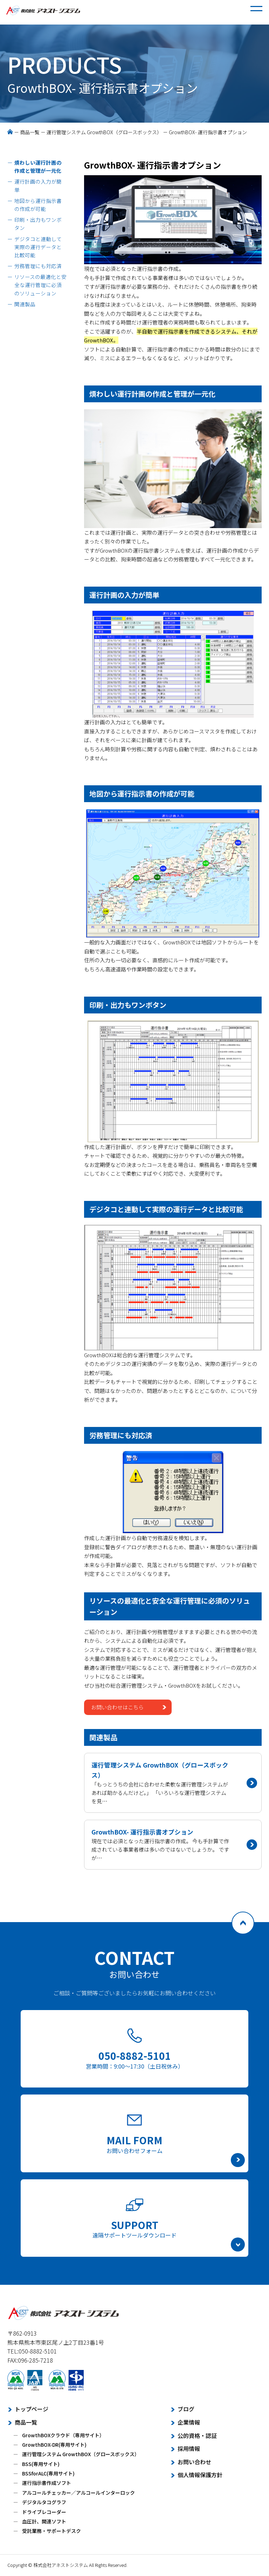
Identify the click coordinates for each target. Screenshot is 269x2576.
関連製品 (24, 304)
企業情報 (189, 2422)
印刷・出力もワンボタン (38, 223)
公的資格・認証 (197, 2435)
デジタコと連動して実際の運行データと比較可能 (38, 247)
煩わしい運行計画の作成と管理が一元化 (38, 166)
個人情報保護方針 (200, 2475)
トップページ (31, 2409)
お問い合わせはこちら (117, 1707)
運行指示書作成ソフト (46, 2482)
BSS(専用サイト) (41, 2463)
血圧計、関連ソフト (44, 2521)
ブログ (186, 2409)
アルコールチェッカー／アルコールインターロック (78, 2492)
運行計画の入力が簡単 (38, 185)
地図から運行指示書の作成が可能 (38, 204)
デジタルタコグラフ (44, 2502)
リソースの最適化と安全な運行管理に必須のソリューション (40, 284)
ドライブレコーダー (44, 2511)
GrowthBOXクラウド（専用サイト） (63, 2435)
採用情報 (189, 2448)
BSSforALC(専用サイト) (48, 2473)
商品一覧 (30, 132)
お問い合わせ (194, 2462)
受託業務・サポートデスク (51, 2530)
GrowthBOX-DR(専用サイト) (54, 2444)
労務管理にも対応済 (38, 265)
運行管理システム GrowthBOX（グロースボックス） (104, 132)
